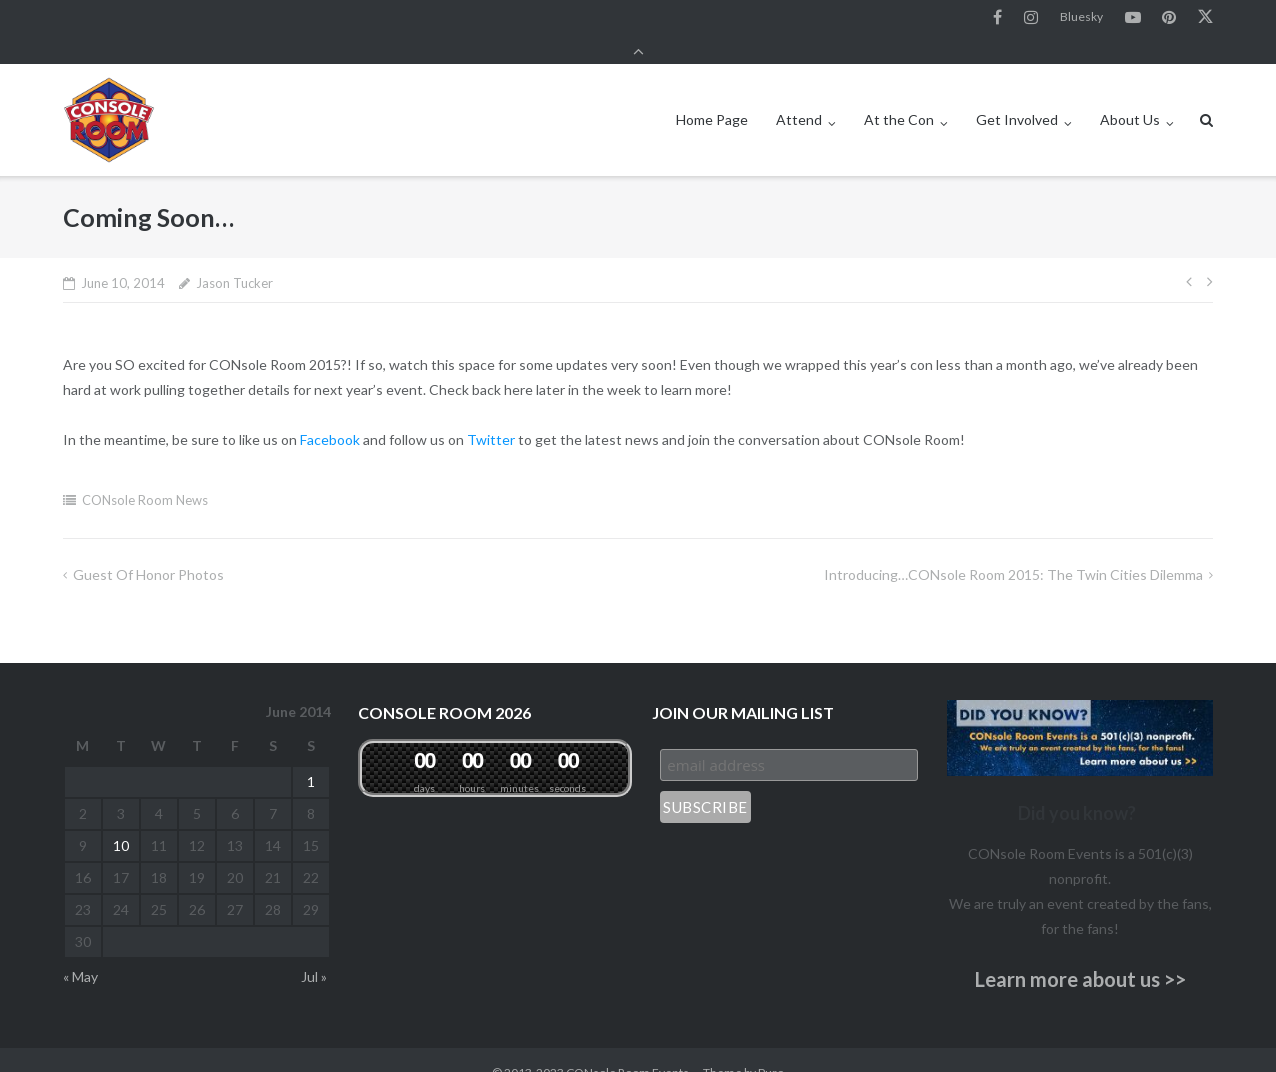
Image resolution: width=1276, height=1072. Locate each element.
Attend (799, 93)
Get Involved (1017, 93)
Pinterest (1169, 19)
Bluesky (1081, 18)
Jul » (314, 950)
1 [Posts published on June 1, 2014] (311, 755)
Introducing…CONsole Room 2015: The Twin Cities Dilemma (1013, 548)
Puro (771, 1046)
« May (80, 950)
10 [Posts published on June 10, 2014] (121, 819)
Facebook (997, 19)
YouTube (1133, 19)
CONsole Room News (145, 474)
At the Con (899, 93)
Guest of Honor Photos (148, 548)
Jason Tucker (234, 257)
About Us (1130, 93)
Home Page (712, 93)
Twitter (1205, 19)
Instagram (1031, 19)
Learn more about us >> (1080, 953)
